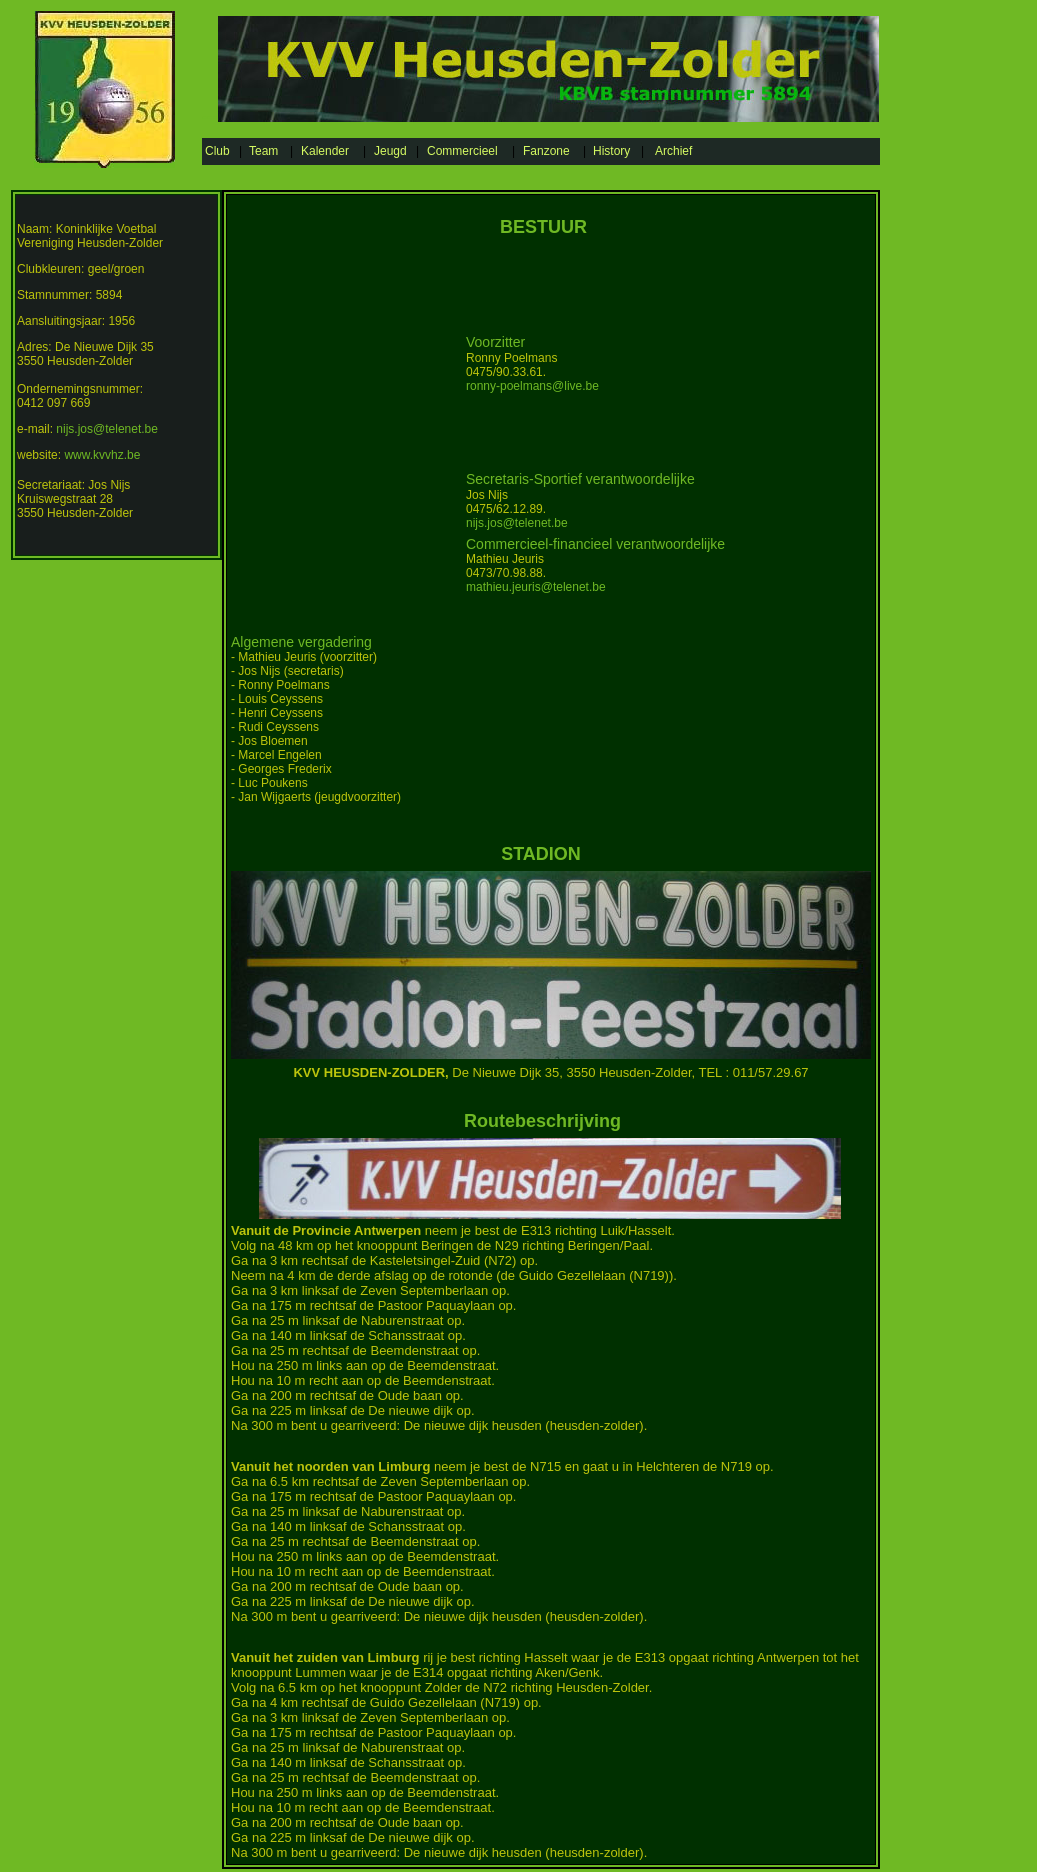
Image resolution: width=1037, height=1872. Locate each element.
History (611, 151)
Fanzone (546, 151)
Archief (673, 151)
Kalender (325, 151)
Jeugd (390, 151)
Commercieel (462, 151)
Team (263, 151)
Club (217, 151)
